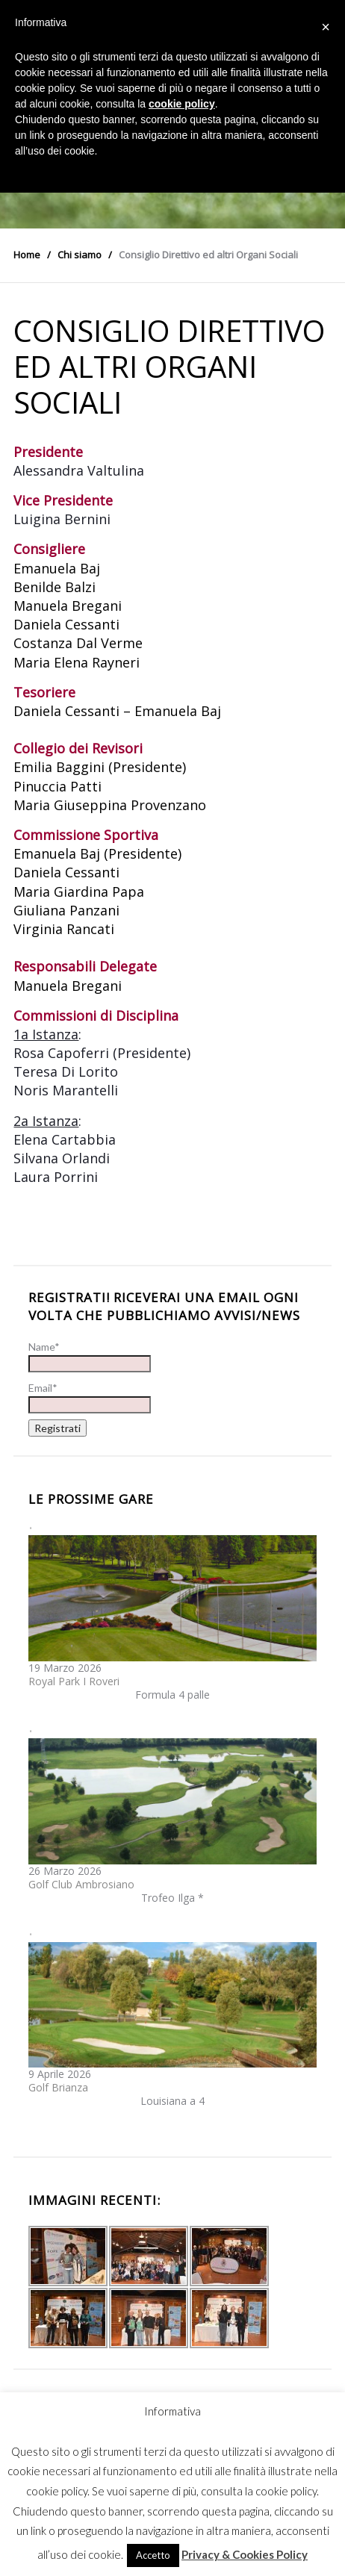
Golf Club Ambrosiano (81, 1884)
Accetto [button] (153, 2555)
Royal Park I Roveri (73, 1681)
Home (26, 254)
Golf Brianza (58, 2087)
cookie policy (182, 104)
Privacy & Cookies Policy (244, 2554)
